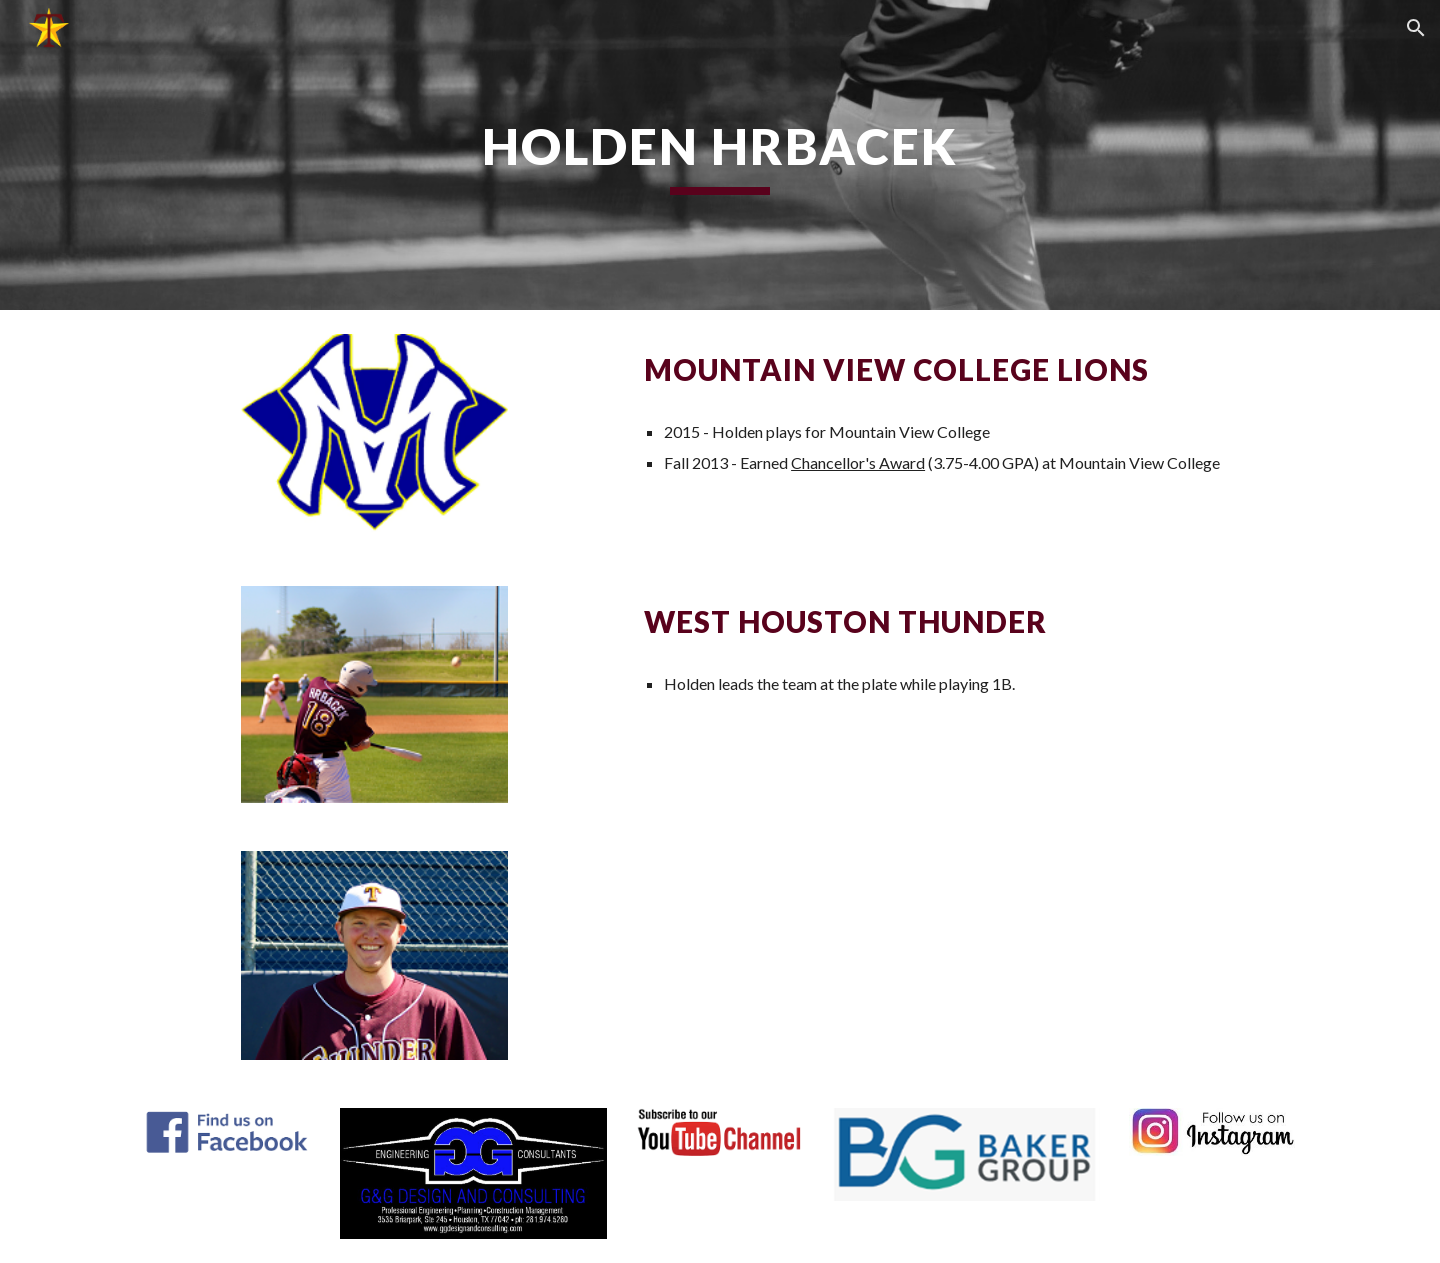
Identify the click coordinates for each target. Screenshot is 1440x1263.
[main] (720, 155)
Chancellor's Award (858, 462)
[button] (1416, 28)
